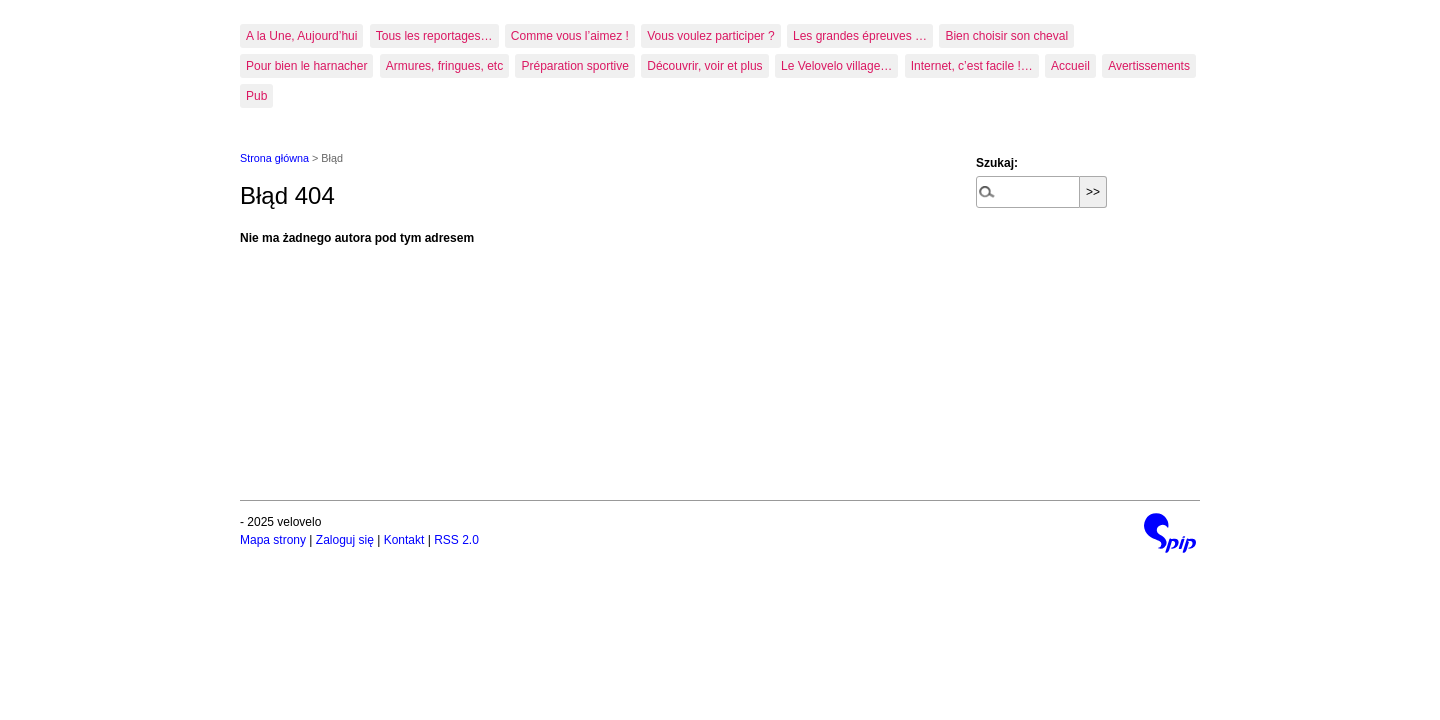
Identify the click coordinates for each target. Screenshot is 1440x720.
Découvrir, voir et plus (704, 66)
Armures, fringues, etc (444, 66)
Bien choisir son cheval (1006, 36)
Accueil (1070, 66)
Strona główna (274, 158)
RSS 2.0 (456, 540)
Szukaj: (997, 163)
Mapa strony (273, 540)
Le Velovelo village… (836, 66)
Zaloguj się (345, 540)
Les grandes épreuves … (860, 36)
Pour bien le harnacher (306, 66)
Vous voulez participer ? (710, 36)
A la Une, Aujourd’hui (301, 36)
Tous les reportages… (434, 36)
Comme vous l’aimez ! (570, 36)
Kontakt (404, 540)
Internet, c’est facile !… (972, 66)
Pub (256, 96)
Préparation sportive (574, 66)
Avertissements (1149, 66)
